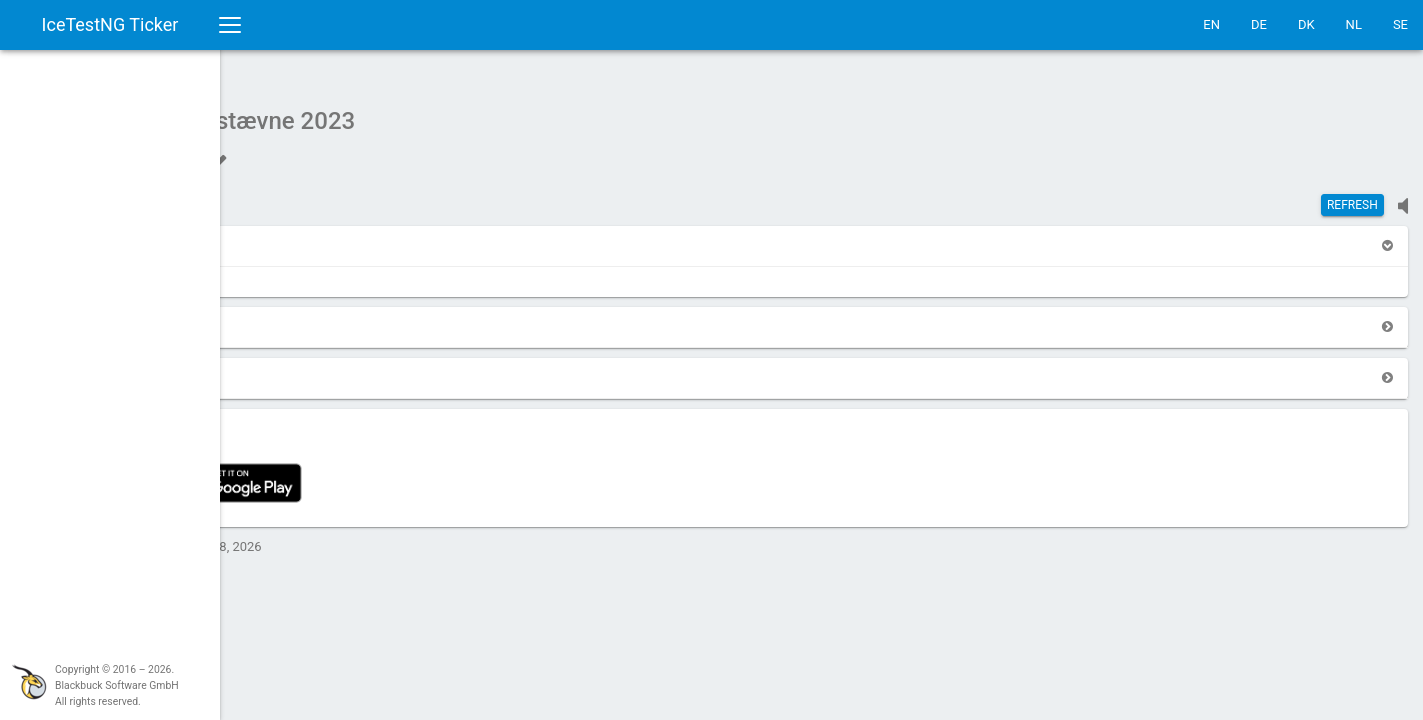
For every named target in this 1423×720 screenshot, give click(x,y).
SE (1400, 24)
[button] (272, 235)
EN (1211, 24)
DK (1306, 24)
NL (1354, 24)
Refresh (1352, 195)
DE (1259, 24)
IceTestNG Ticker (110, 24)
